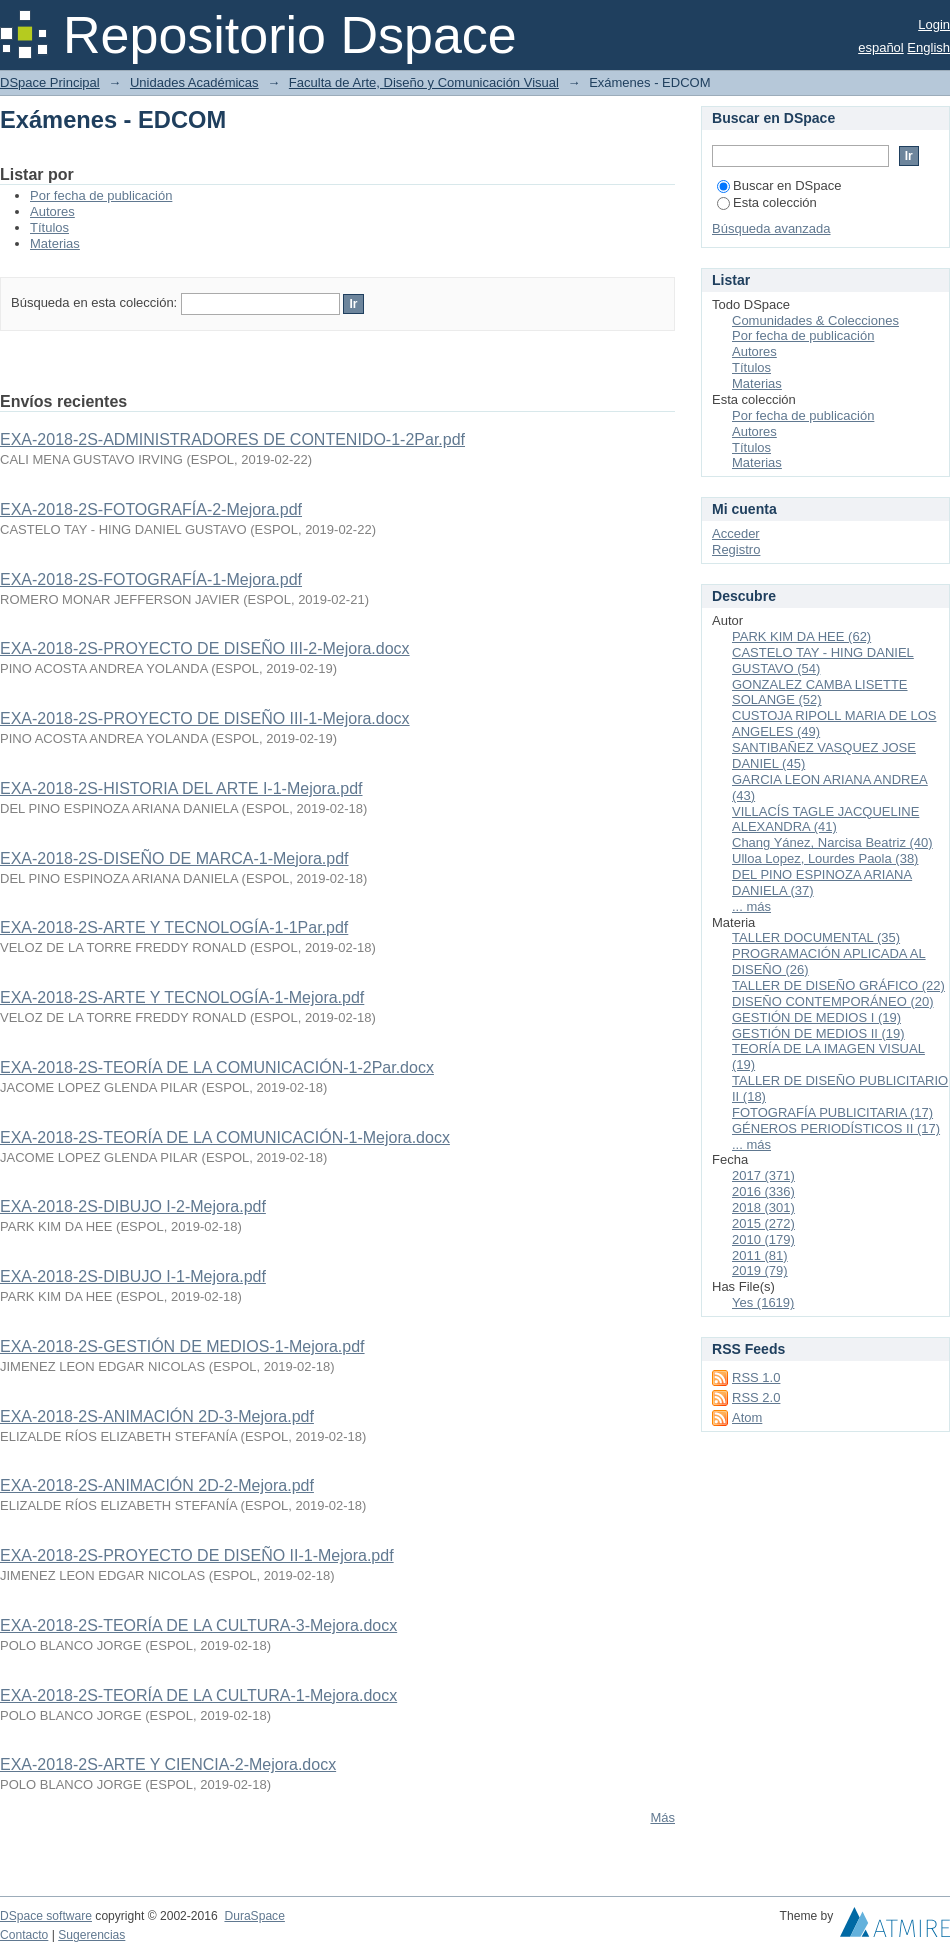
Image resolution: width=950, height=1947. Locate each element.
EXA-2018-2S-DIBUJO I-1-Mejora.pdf (133, 1276)
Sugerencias (91, 1935)
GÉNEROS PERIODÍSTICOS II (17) (836, 1128)
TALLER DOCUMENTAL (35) (816, 937)
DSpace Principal (50, 82)
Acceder (736, 533)
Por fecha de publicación (101, 195)
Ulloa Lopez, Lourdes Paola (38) (825, 858)
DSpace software (46, 1916)
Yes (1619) (763, 1302)
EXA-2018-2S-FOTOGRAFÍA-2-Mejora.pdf (151, 509)
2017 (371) (763, 1175)
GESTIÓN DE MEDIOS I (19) (816, 1017)
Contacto (24, 1935)
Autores (52, 211)
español (881, 47)
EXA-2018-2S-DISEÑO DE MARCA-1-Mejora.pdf (174, 858)
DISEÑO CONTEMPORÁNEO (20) (833, 1001)
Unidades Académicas (194, 82)
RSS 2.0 (756, 1397)
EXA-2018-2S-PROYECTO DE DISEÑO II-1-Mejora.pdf (197, 1555)
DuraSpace (254, 1916)
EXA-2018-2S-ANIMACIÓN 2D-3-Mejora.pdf (157, 1416)
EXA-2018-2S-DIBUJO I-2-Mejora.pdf (133, 1206)
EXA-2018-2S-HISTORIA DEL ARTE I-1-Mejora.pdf (181, 788)
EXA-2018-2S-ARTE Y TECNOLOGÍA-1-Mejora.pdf (182, 997)
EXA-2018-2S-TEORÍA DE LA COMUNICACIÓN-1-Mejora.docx (225, 1137)
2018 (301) (763, 1207)
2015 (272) (763, 1223)
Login (934, 24)
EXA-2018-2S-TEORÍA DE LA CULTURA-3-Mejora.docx (198, 1625)
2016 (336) (763, 1191)
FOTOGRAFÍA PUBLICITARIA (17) (832, 1112)
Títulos (49, 227)
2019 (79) (760, 1270)
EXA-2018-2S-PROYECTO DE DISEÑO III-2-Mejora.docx (205, 648)
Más (662, 1817)
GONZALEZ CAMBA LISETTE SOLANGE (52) (820, 692)
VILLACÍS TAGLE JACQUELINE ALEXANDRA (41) (825, 819)
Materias (55, 243)
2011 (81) (760, 1255)
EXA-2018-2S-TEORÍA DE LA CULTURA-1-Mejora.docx (198, 1695)
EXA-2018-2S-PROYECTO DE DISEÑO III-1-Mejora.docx (205, 718)
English (928, 47)
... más (751, 906)
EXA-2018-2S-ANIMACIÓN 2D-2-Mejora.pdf (157, 1485)
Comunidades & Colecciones (815, 320)
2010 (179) (763, 1239)
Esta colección (767, 202)
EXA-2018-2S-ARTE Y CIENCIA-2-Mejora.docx (168, 1764)
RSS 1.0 (756, 1377)
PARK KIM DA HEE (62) (801, 636)
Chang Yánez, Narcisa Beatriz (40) (832, 842)
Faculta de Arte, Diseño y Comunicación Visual (424, 82)
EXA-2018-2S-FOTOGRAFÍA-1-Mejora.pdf (151, 579)
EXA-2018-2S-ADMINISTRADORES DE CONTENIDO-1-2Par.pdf (232, 439)
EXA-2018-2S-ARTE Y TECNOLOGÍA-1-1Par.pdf (174, 927)
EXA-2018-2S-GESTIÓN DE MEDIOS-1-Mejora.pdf (182, 1346)
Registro (736, 549)
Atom (747, 1417)
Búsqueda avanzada (771, 228)
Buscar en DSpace (779, 185)
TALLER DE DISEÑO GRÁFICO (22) (838, 985)
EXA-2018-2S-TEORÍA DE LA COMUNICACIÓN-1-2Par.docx (217, 1067)
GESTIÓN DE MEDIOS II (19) (818, 1033)
